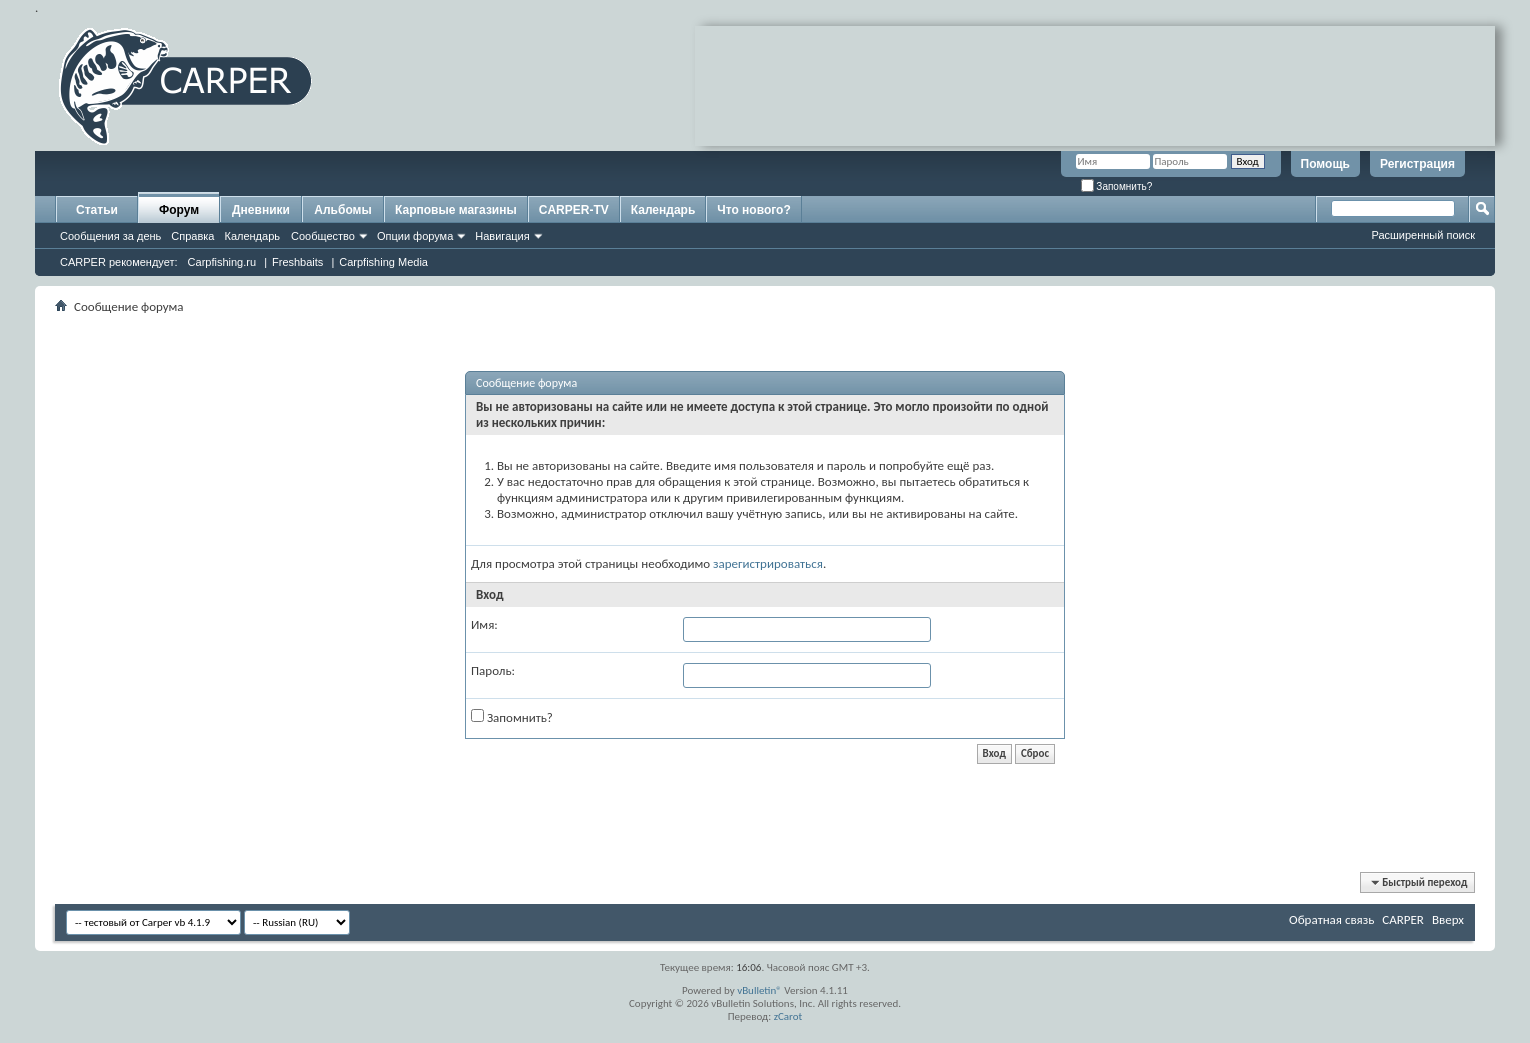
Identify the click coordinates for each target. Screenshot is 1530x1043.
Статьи (97, 210)
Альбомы (342, 210)
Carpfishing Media (383, 262)
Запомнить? (1117, 186)
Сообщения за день (110, 236)
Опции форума (415, 236)
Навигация (502, 236)
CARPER (1403, 919)
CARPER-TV (574, 210)
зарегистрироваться (768, 563)
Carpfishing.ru (222, 262)
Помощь (1325, 164)
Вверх (1448, 919)
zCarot (788, 1016)
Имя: (484, 624)
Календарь (252, 236)
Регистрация (1417, 164)
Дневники (261, 210)
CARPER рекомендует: (119, 262)
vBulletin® (759, 990)
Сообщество (323, 236)
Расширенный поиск (1423, 235)
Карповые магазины (456, 210)
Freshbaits (297, 262)
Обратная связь (1331, 919)
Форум (179, 210)
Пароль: (493, 670)
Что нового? (753, 210)
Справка (192, 236)
